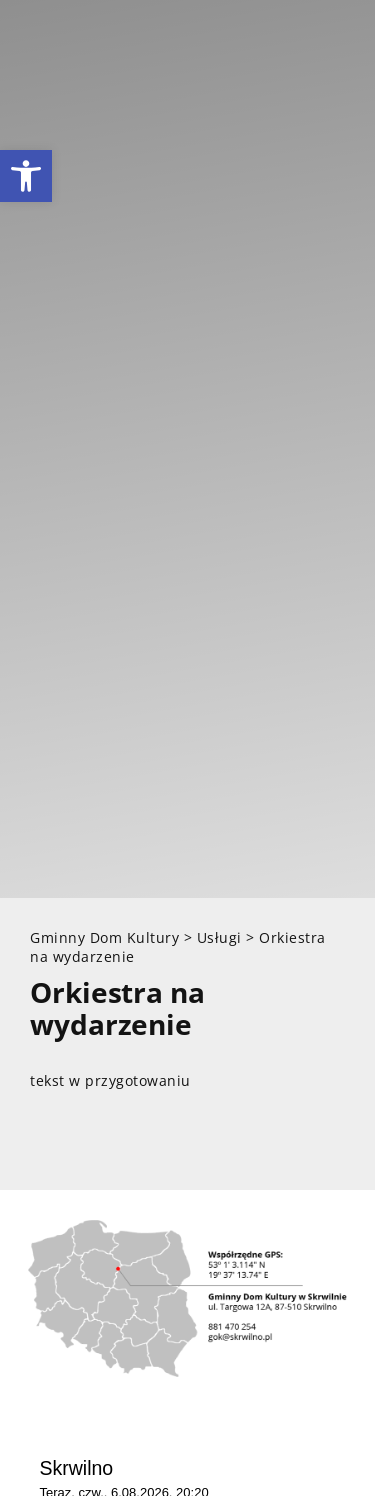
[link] (26, 176)
